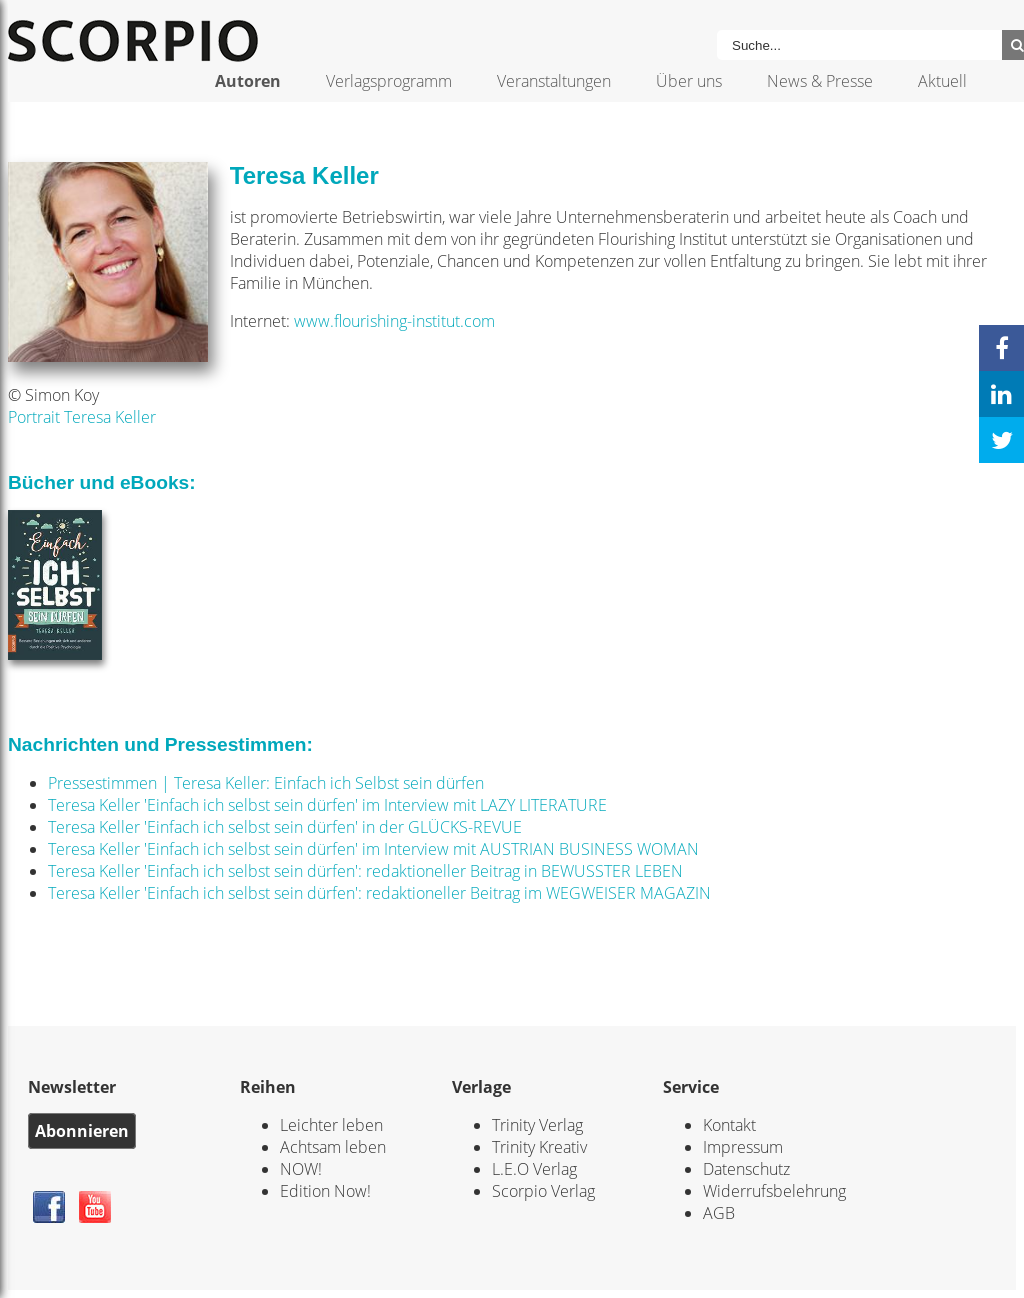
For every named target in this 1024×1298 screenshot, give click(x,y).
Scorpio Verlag (543, 1191)
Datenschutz (746, 1169)
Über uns (689, 81)
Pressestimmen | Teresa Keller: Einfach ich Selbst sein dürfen (266, 783)
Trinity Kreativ (539, 1147)
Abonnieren (82, 1131)
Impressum (743, 1147)
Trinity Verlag (537, 1125)
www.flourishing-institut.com (394, 321)
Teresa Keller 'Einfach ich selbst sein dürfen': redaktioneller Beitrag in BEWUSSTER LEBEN (365, 871)
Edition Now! (325, 1191)
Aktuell (942, 81)
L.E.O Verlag (534, 1169)
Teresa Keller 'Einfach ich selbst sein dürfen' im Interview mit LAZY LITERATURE (327, 805)
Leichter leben (331, 1125)
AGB (719, 1213)
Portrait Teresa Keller (82, 417)
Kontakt (729, 1125)
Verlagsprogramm (389, 81)
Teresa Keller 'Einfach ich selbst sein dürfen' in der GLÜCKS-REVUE (285, 827)
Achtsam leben (333, 1147)
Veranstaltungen (554, 81)
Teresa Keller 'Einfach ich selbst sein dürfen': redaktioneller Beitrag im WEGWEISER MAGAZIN (379, 893)
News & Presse (820, 81)
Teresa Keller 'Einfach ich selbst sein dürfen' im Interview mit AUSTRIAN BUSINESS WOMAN (373, 849)
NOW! (301, 1169)
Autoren (248, 81)
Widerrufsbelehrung (774, 1191)
